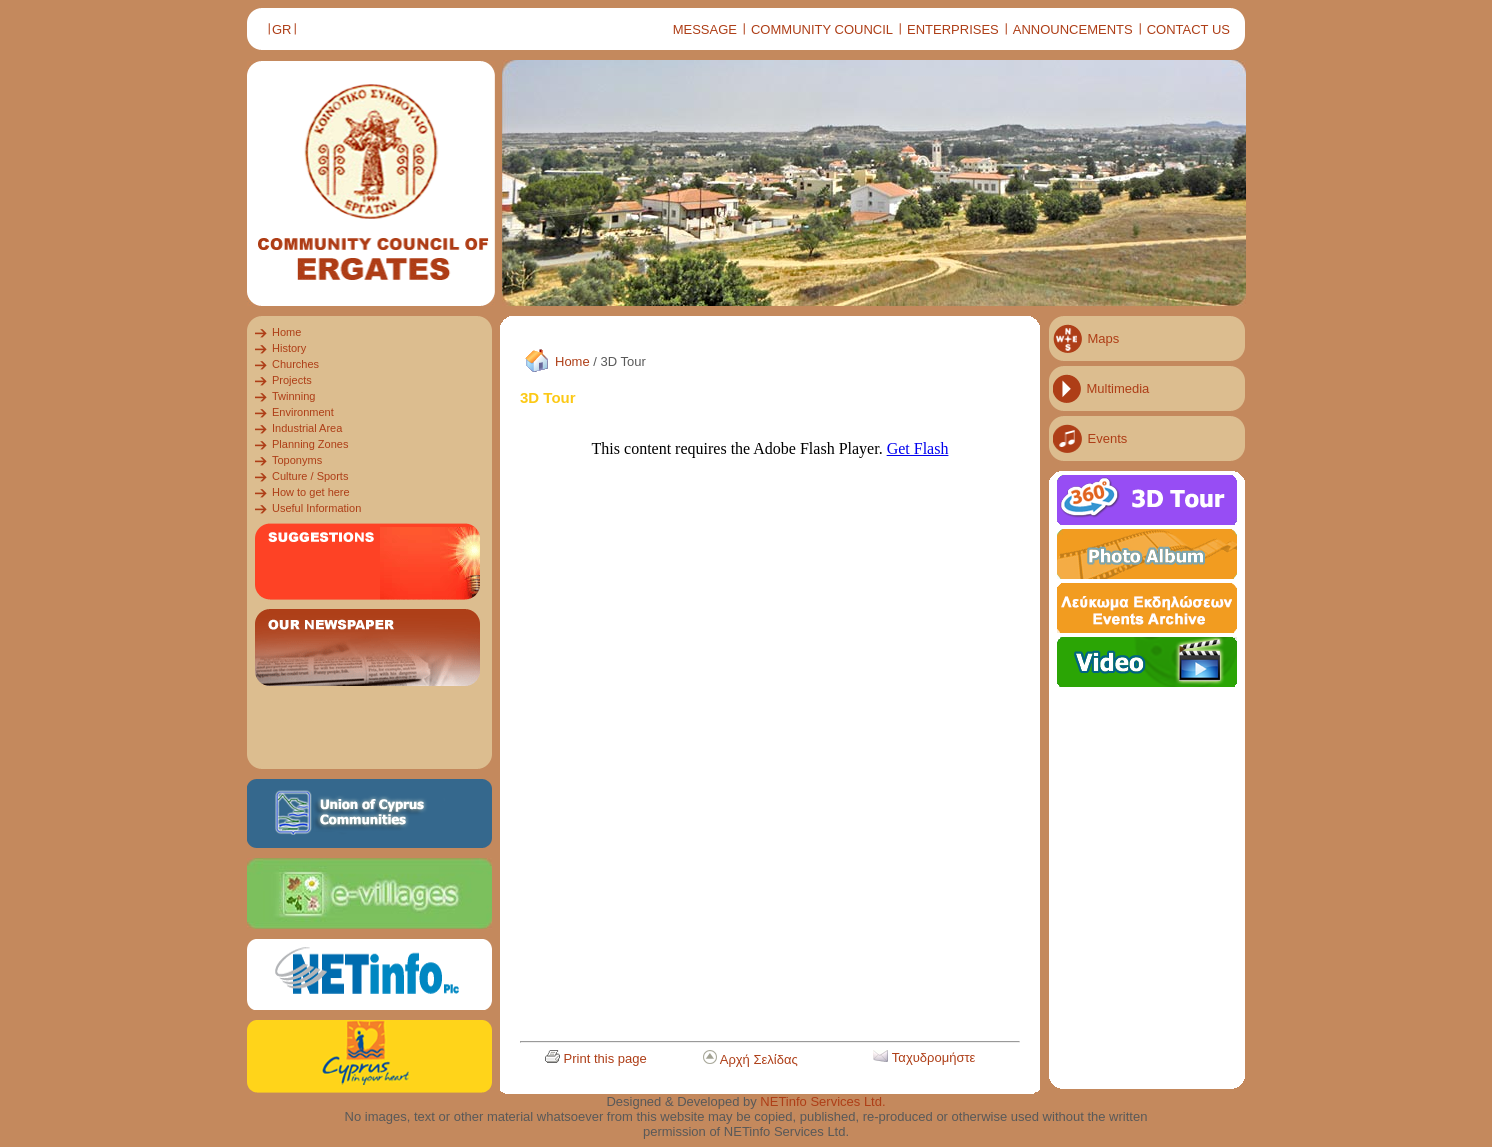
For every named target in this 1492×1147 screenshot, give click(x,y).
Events (1108, 438)
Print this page (605, 1058)
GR (282, 29)
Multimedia (1118, 388)
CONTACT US (1188, 29)
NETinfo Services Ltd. (822, 1101)
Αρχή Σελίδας (759, 1059)
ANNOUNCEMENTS (1073, 29)
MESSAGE (705, 29)
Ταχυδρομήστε (934, 1057)
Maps (1104, 338)
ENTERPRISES (953, 29)
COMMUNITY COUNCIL (822, 29)
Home (572, 361)
